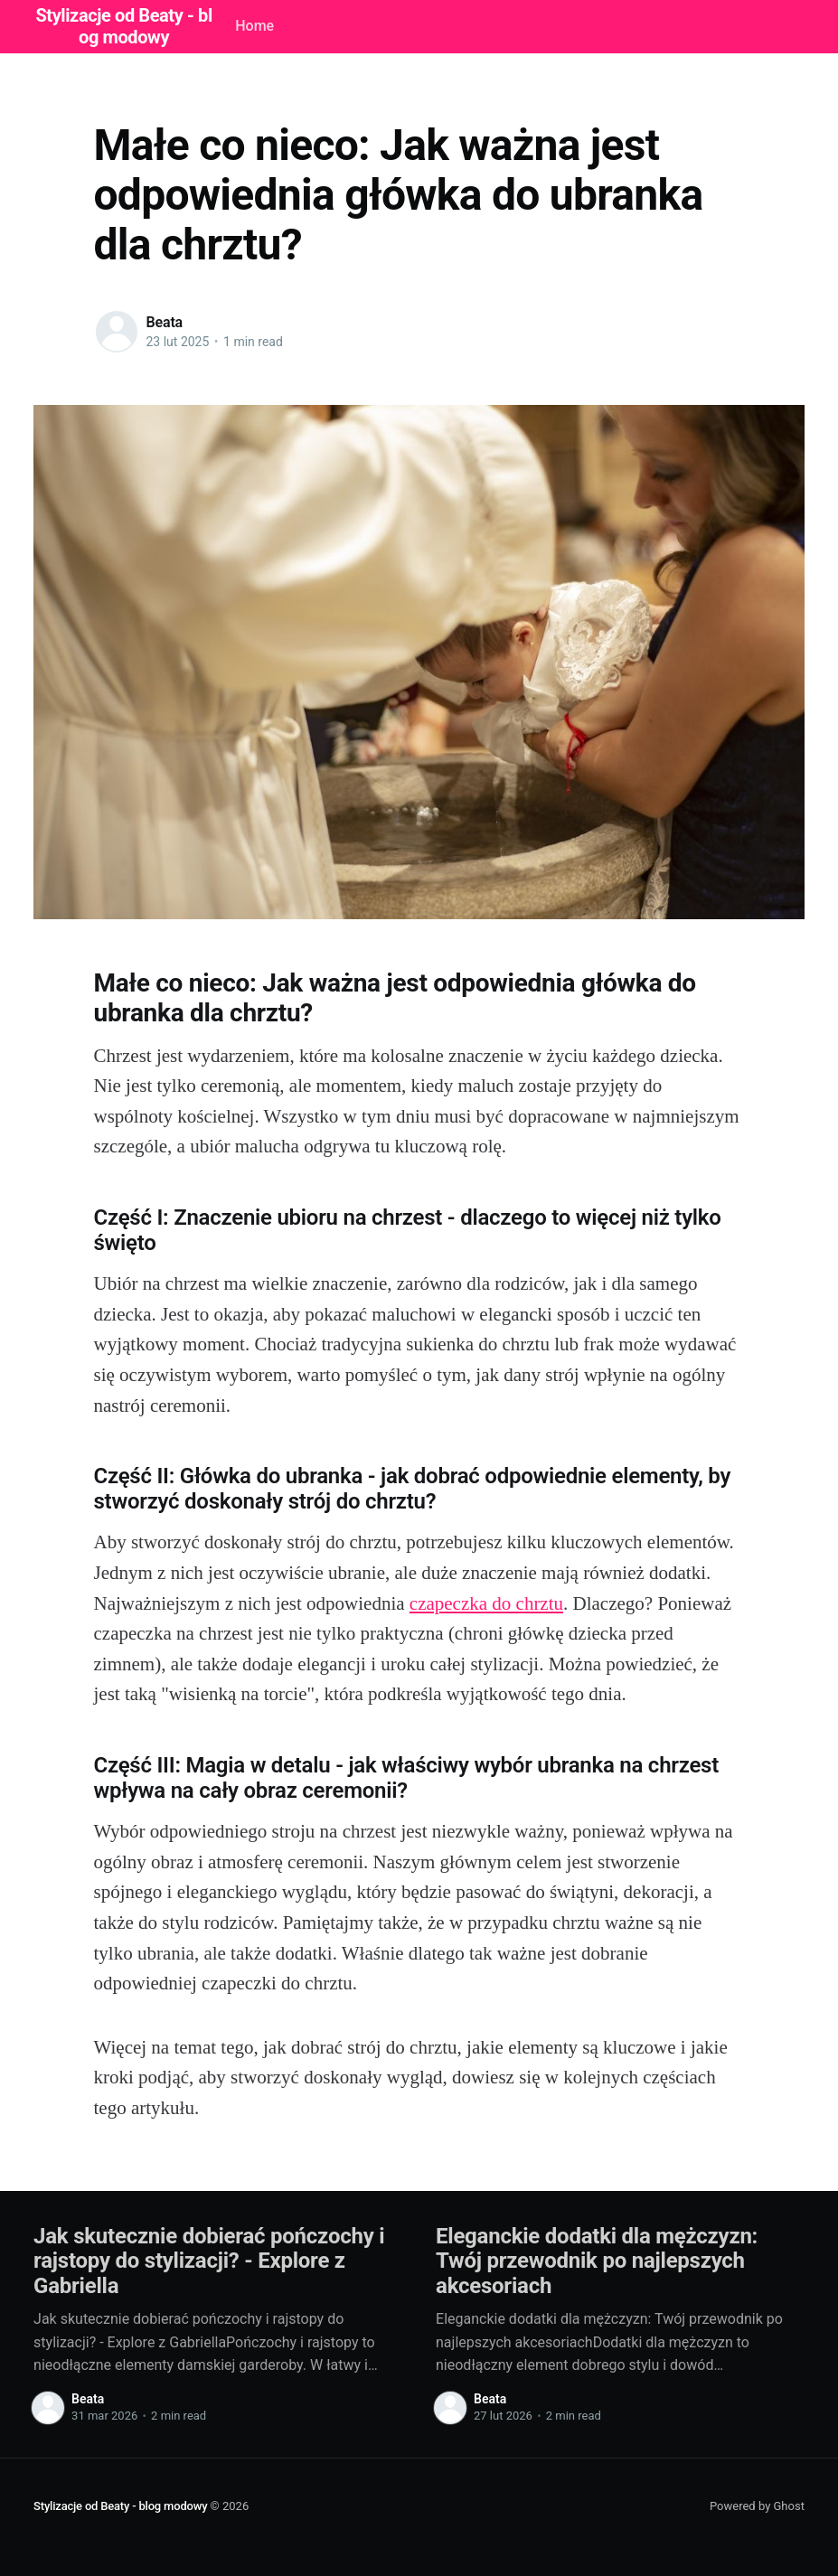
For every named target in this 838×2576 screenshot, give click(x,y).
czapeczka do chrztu (486, 1603)
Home (254, 25)
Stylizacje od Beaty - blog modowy (120, 2506)
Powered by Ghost (757, 2506)
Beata (165, 322)
